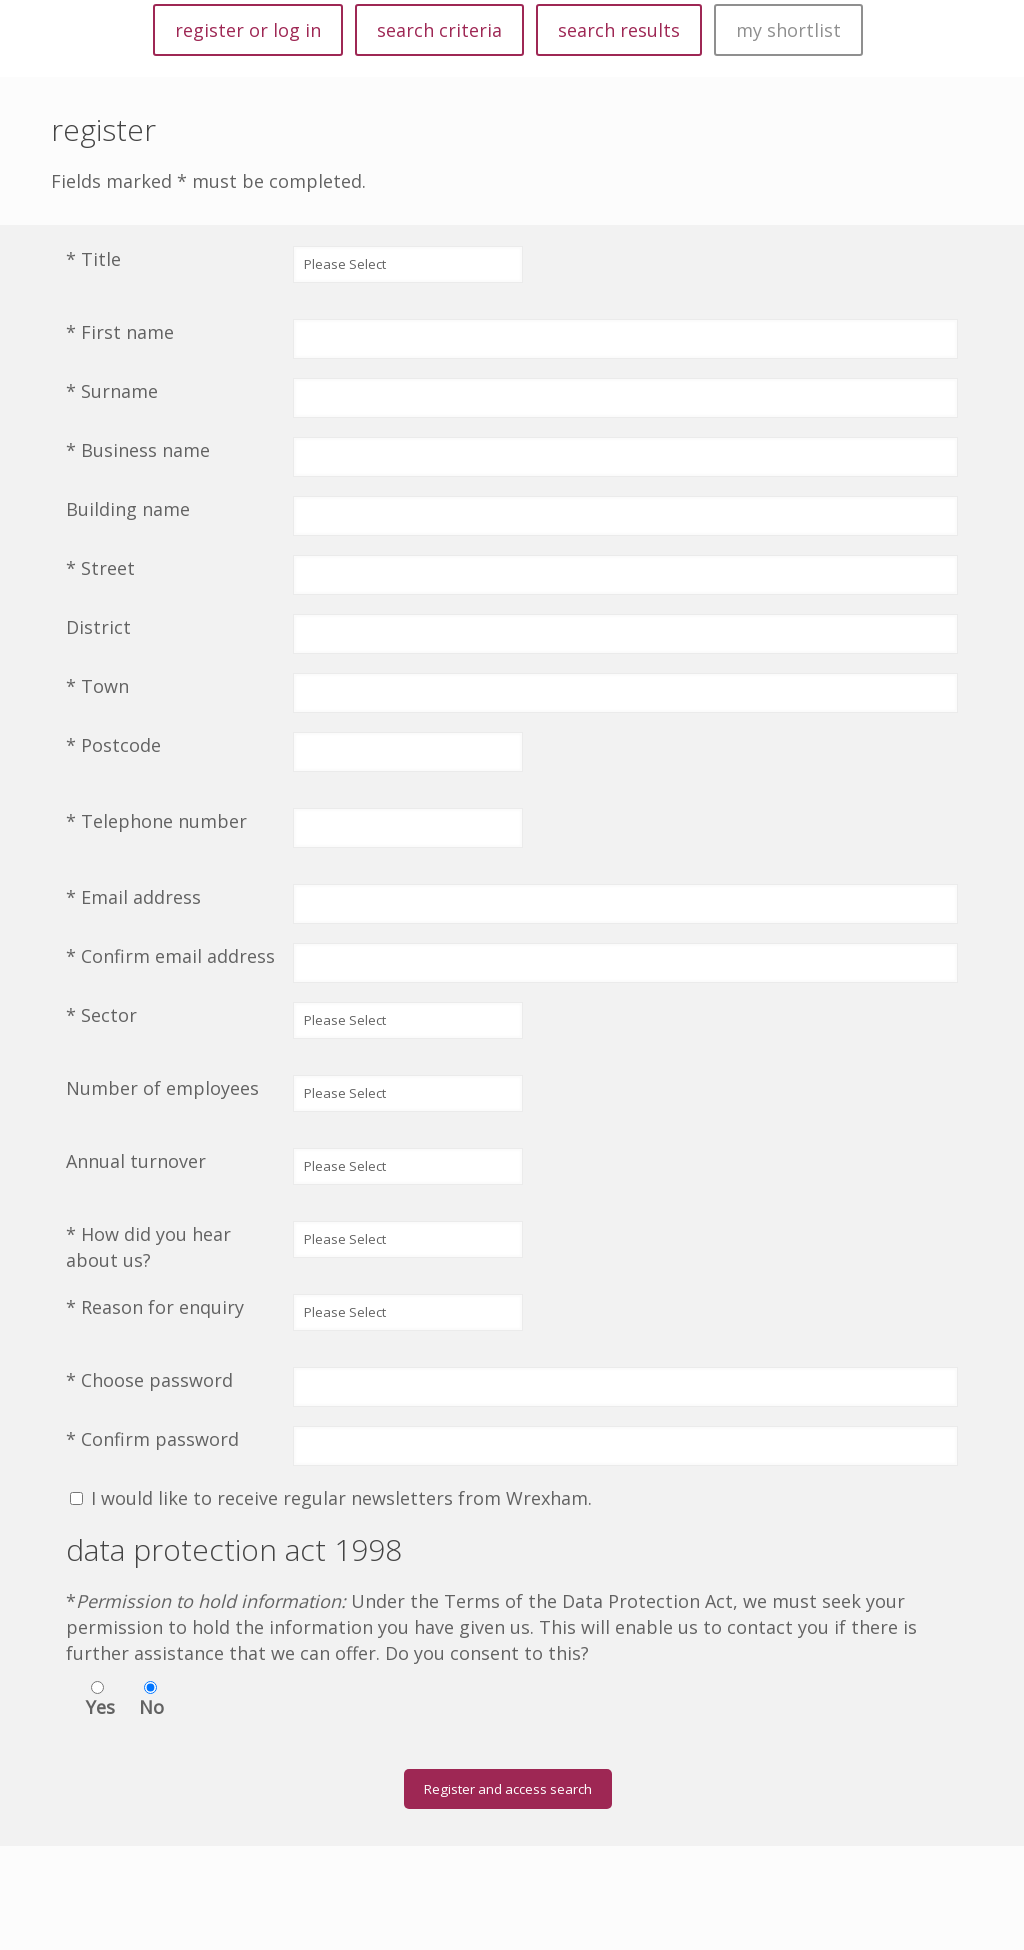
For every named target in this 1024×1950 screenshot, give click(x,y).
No (151, 1707)
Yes (100, 1707)
